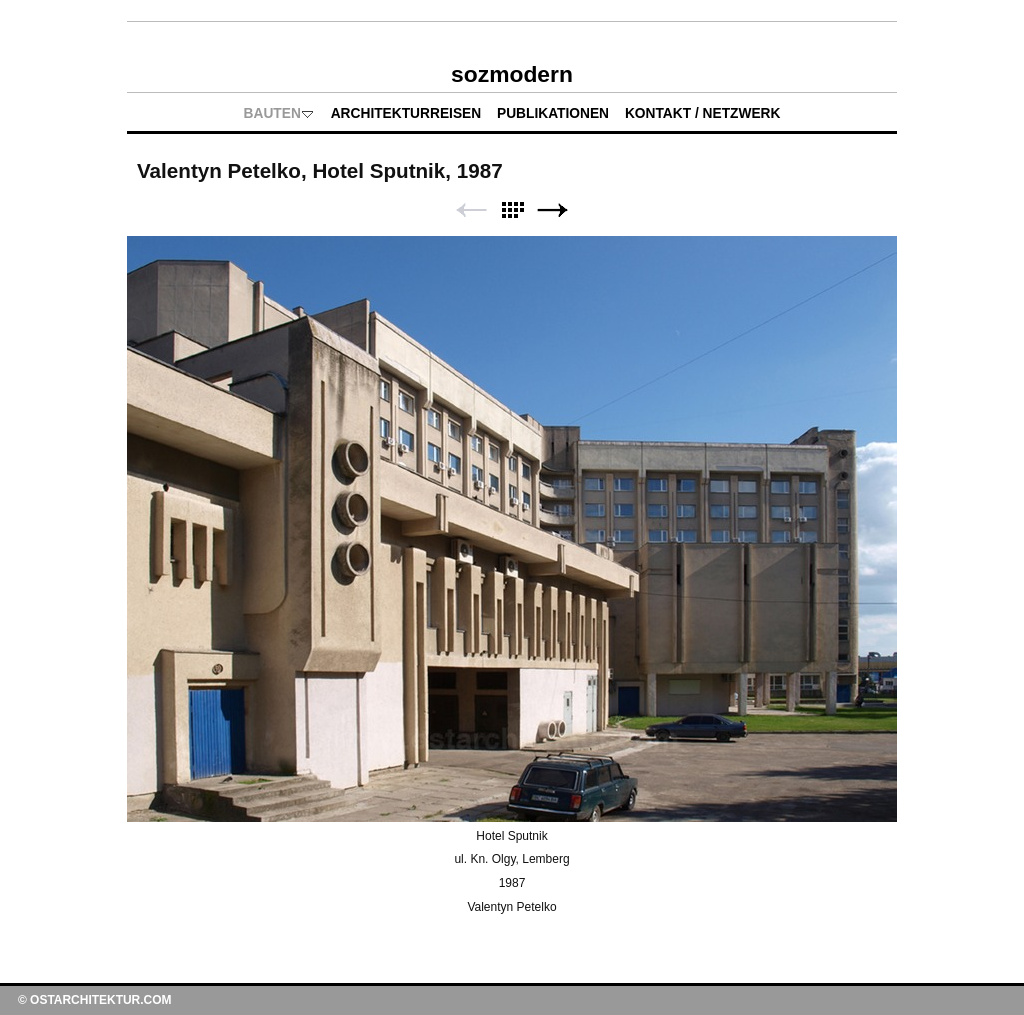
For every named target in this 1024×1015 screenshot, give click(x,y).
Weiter (553, 210)
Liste (512, 210)
